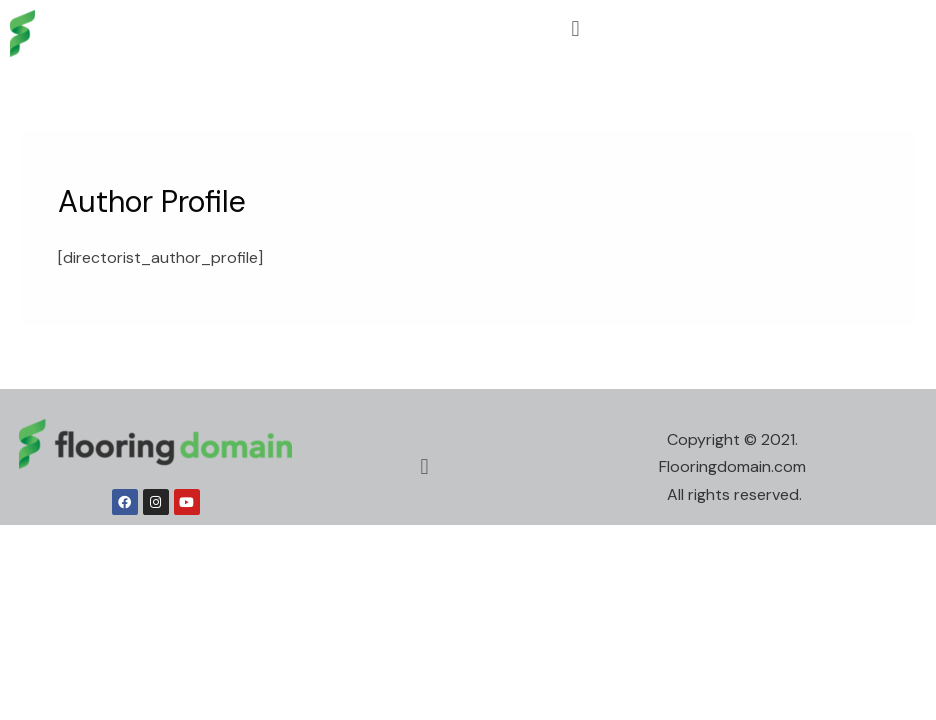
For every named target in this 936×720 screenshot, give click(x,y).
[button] (575, 28)
